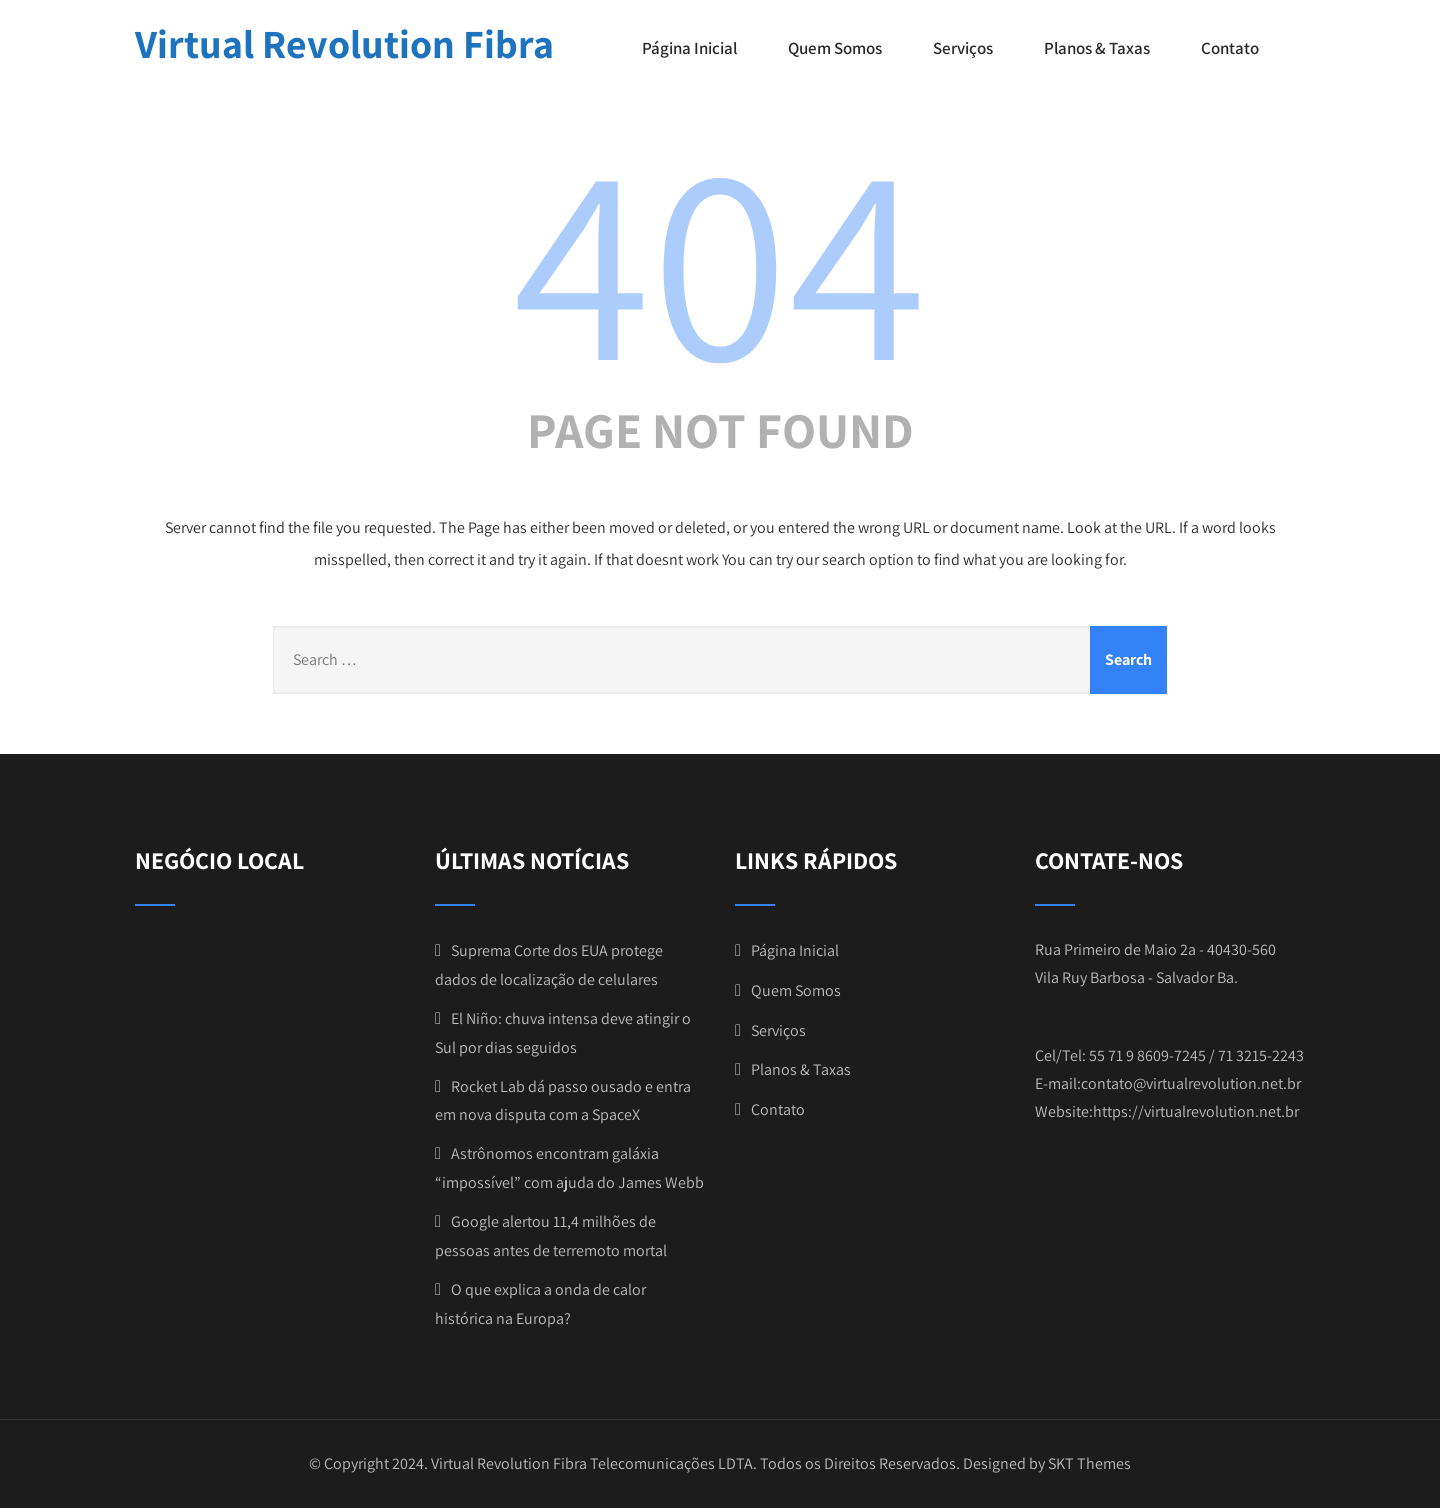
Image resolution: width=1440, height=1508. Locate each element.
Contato (1230, 48)
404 (720, 257)
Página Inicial (689, 48)
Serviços (963, 48)
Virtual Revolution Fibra (344, 43)
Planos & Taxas (1097, 48)
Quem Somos (835, 48)
